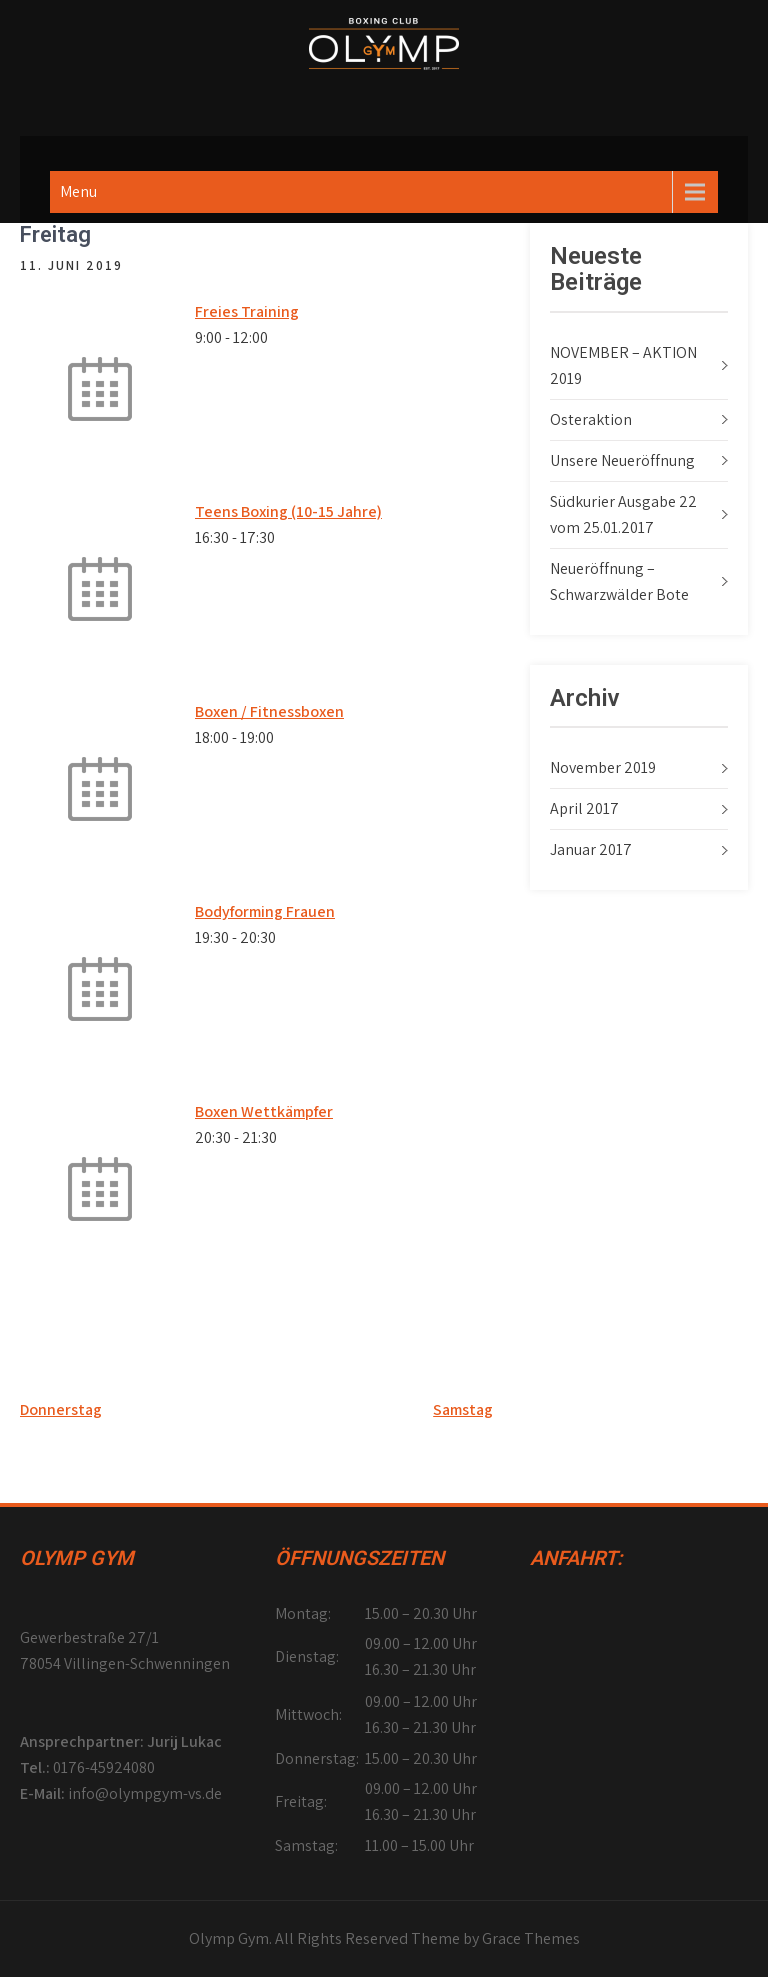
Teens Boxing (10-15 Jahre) (288, 511)
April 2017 (584, 808)
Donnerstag (61, 1409)
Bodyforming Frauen (265, 911)
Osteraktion (591, 419)
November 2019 (603, 767)
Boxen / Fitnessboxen (269, 711)
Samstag (463, 1409)
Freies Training (247, 311)
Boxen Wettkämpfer (264, 1111)
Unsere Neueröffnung (622, 460)
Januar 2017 (591, 849)
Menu (78, 191)
